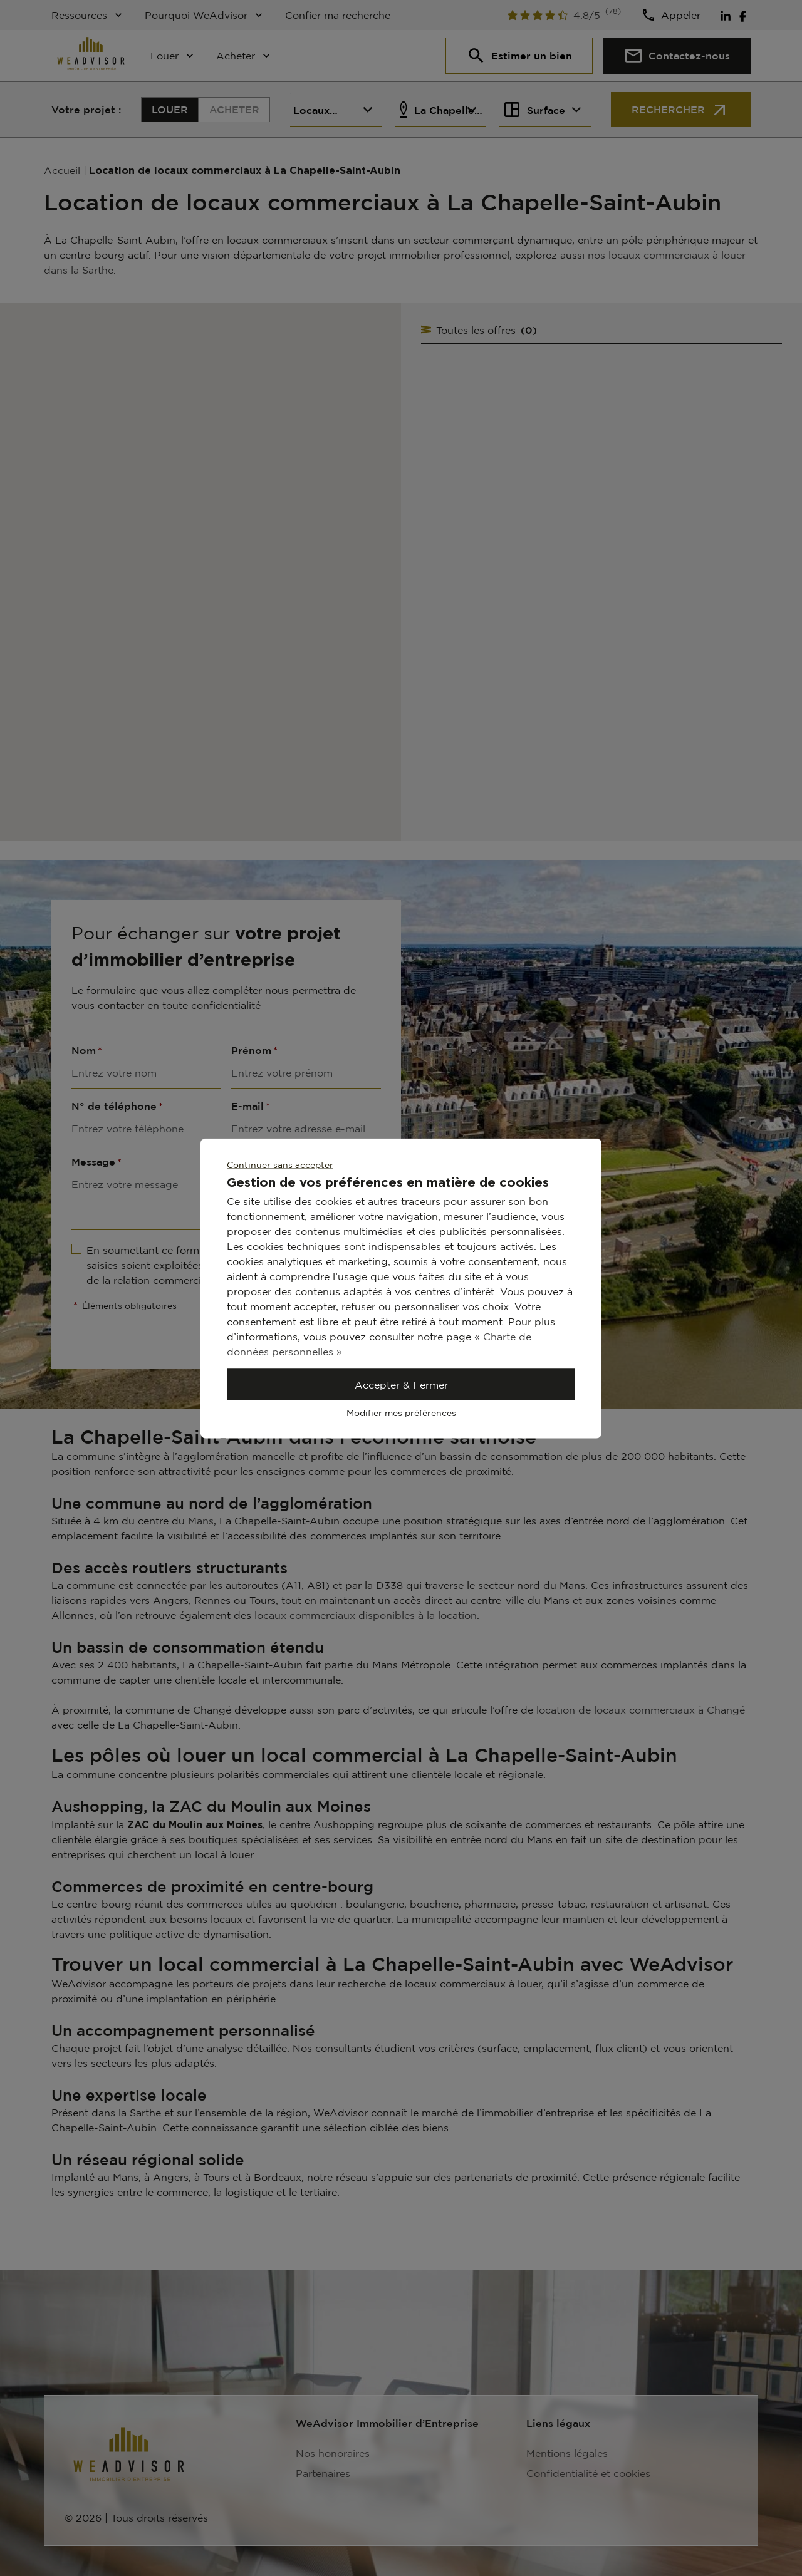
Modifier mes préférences (401, 1412)
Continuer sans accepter (280, 1164)
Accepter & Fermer (401, 1384)
